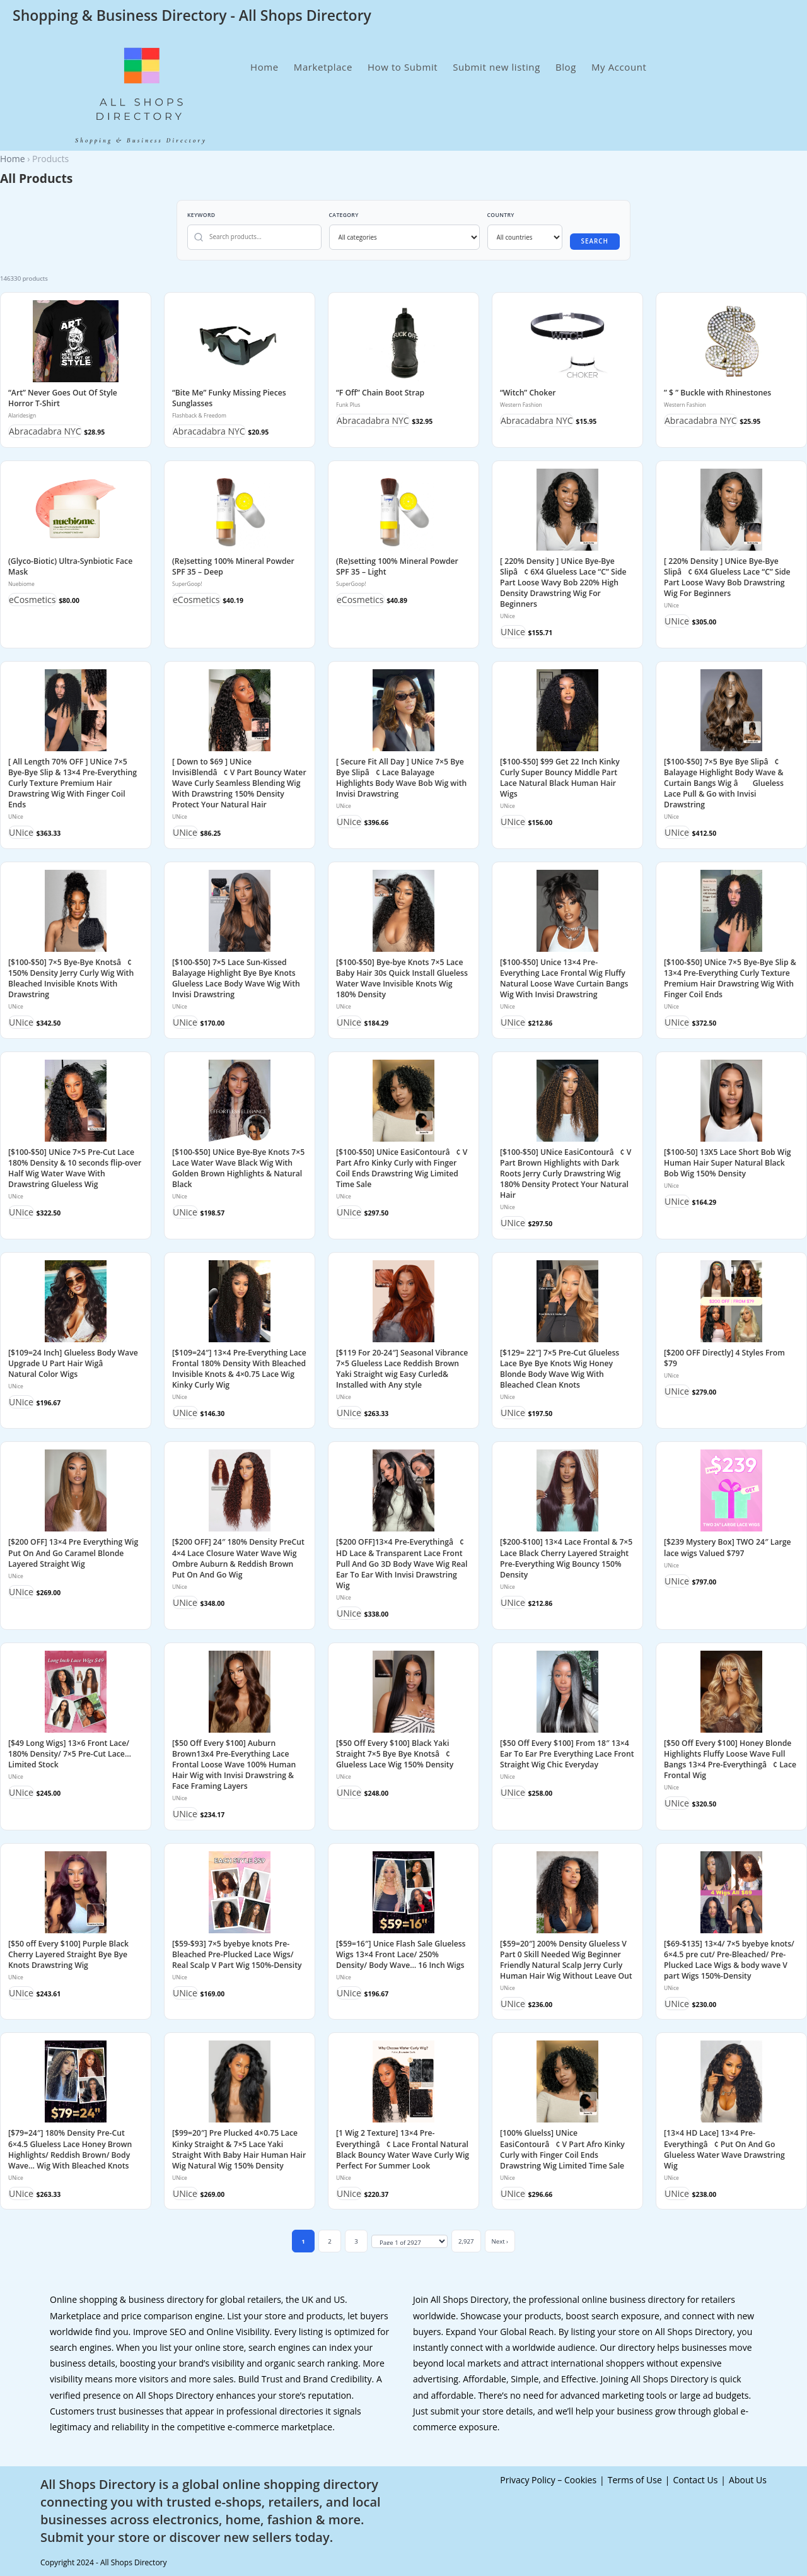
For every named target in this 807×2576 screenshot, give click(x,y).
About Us (748, 2480)
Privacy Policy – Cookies (548, 2480)
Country (500, 215)
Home (12, 159)
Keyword (201, 215)
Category (344, 215)
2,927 (466, 2241)
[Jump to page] (409, 2242)
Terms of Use (635, 2480)
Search (594, 241)
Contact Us (695, 2480)
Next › (500, 2241)
